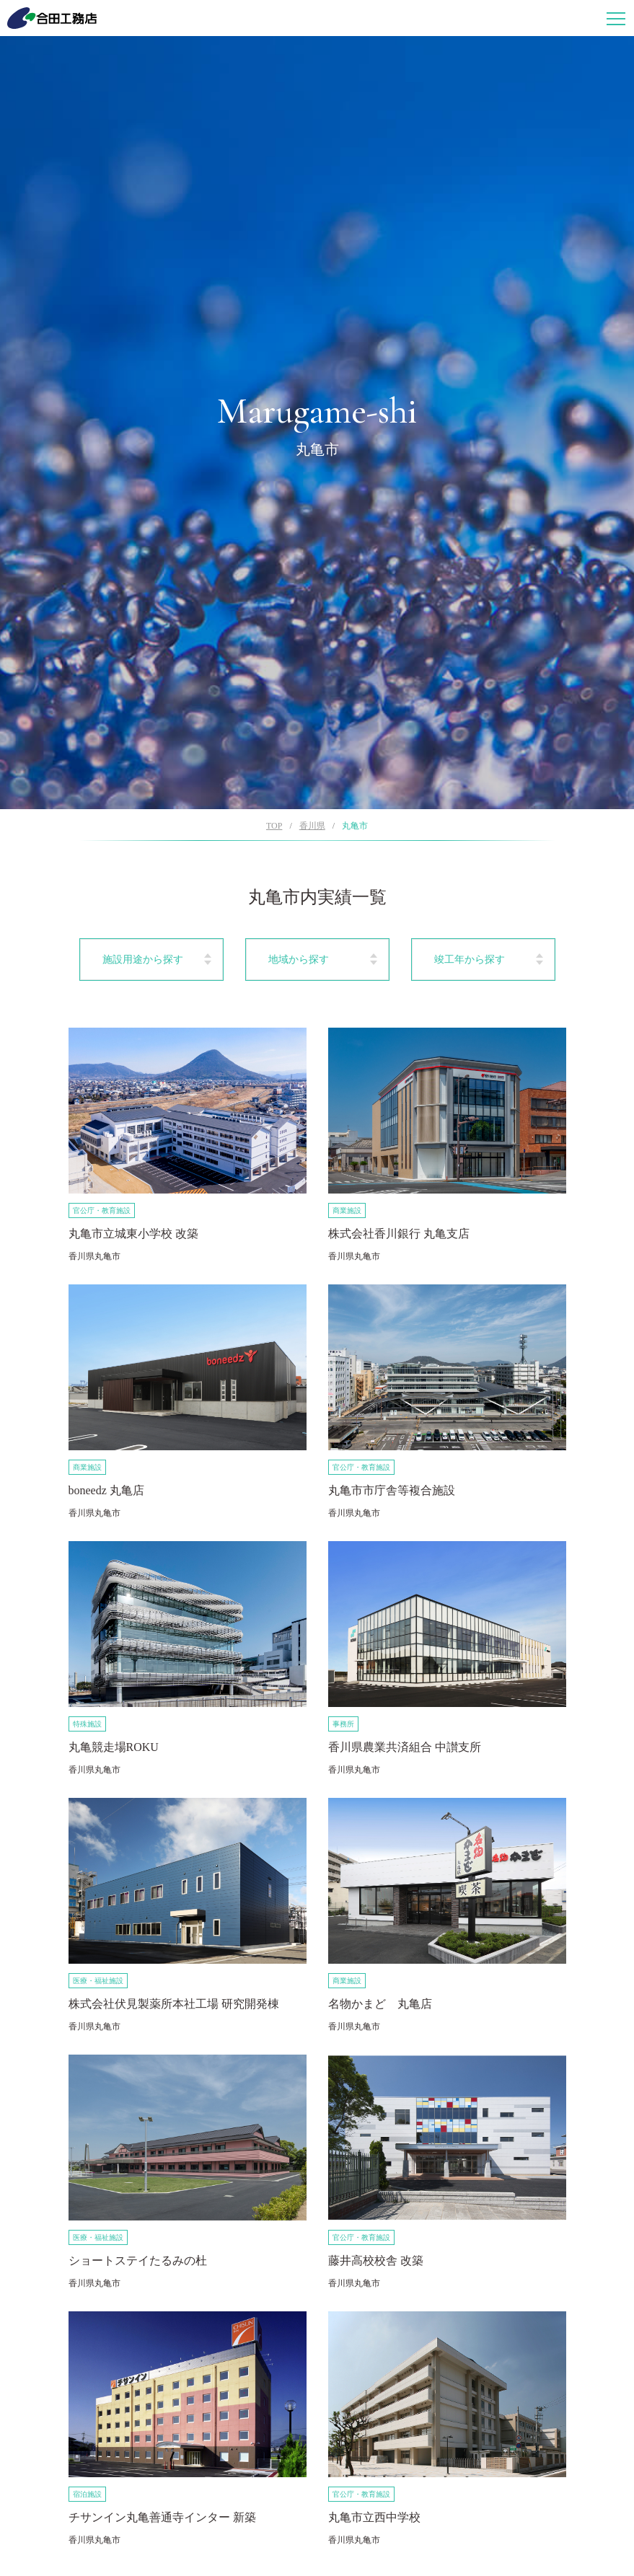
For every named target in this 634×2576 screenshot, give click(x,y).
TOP (274, 826)
